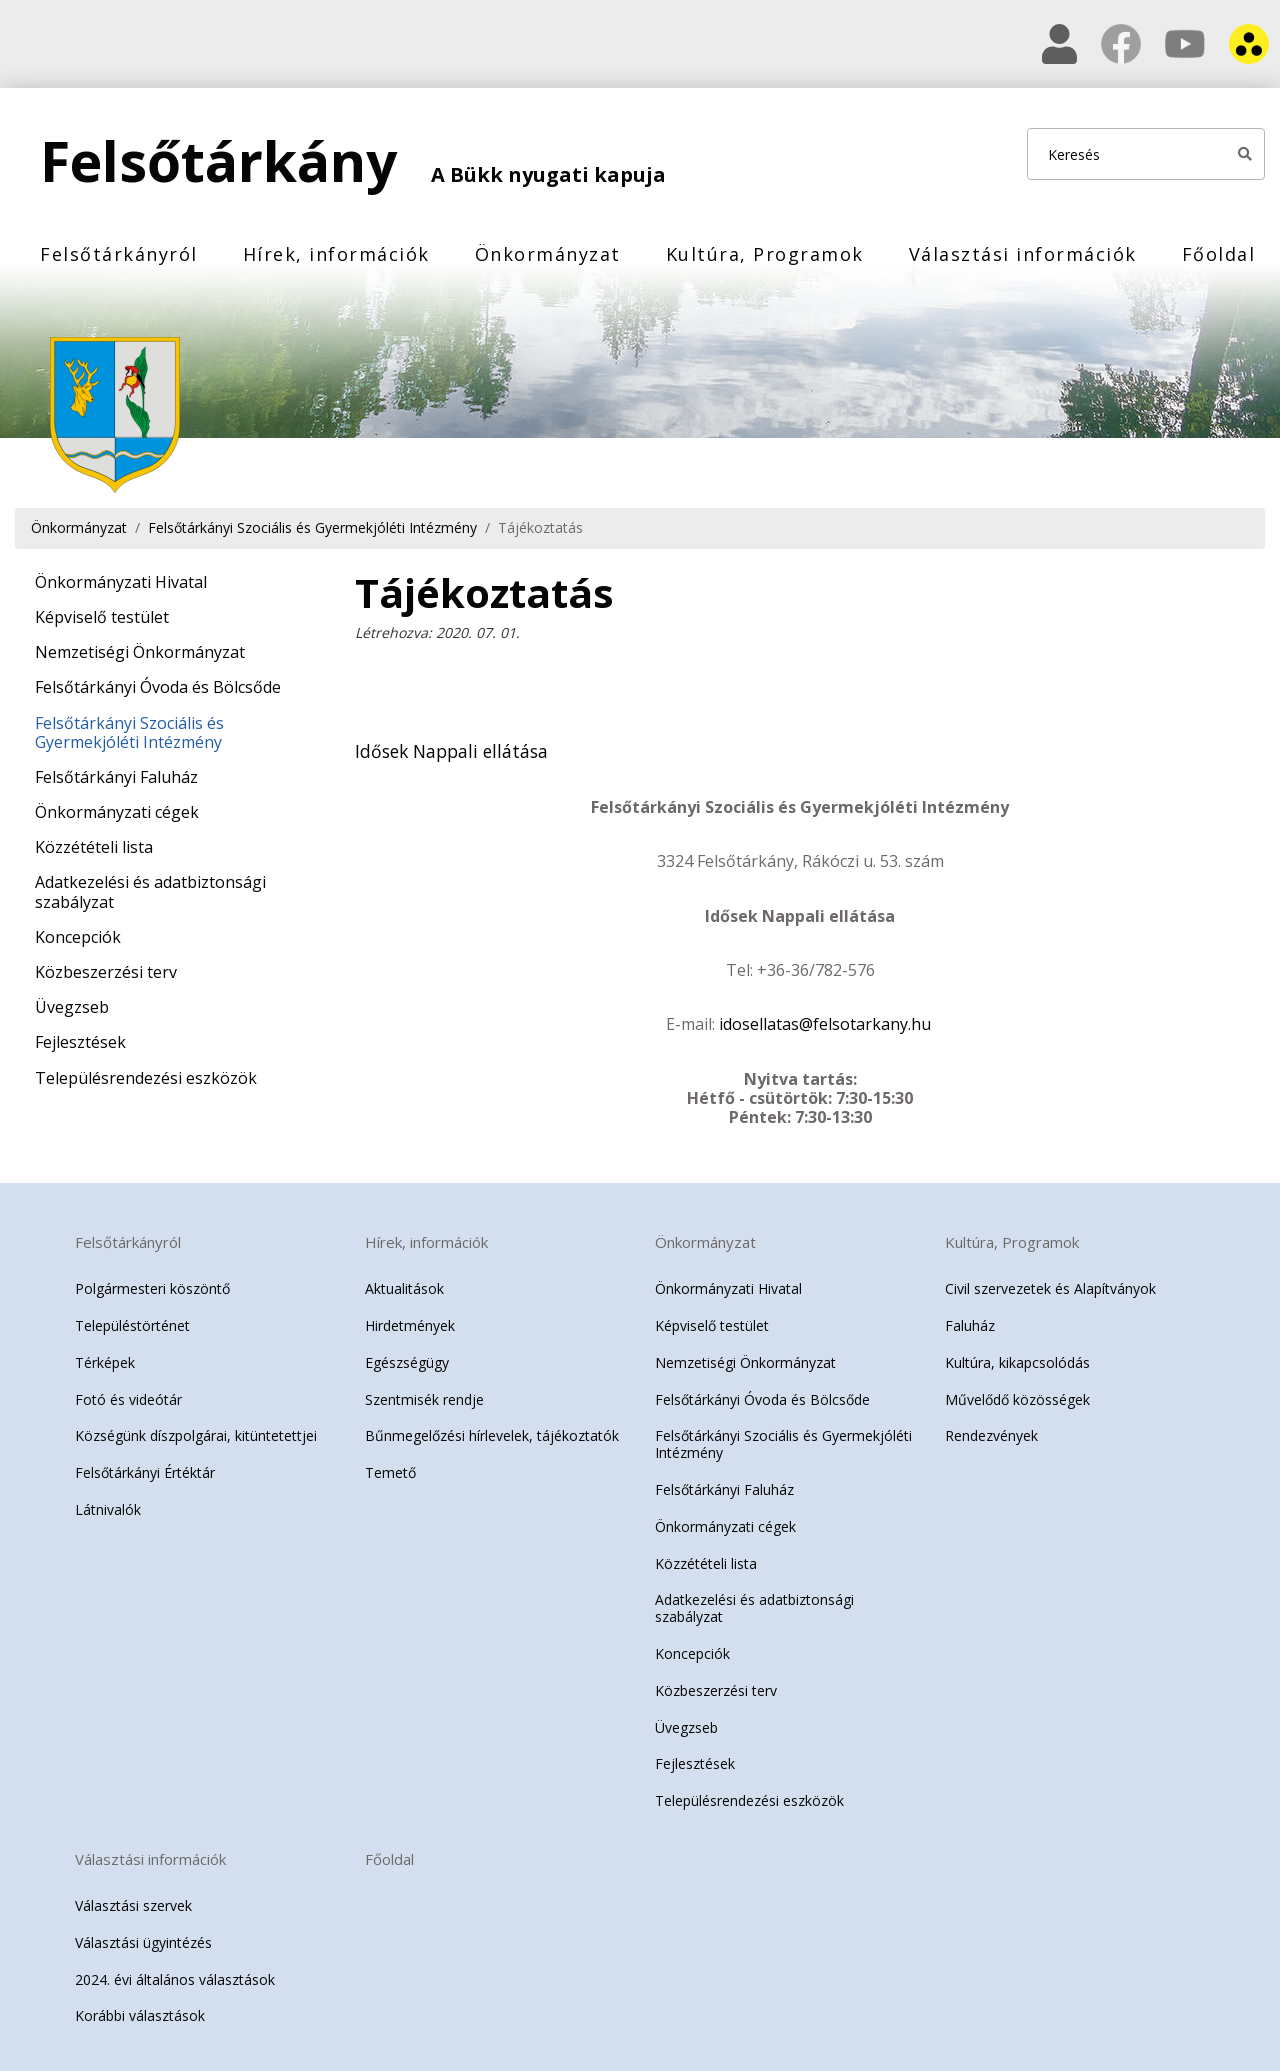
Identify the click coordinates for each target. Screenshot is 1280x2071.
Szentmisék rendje (424, 1394)
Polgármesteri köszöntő (152, 1284)
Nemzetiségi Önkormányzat (140, 652)
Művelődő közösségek (1017, 1394)
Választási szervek (133, 1901)
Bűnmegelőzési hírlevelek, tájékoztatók (492, 1431)
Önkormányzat (548, 254)
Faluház (970, 1321)
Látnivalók (108, 1505)
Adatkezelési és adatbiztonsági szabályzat (150, 891)
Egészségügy (407, 1357)
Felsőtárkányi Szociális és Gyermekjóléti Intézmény (312, 527)
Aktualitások (404, 1284)
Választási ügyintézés (143, 1937)
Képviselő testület (102, 617)
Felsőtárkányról (119, 254)
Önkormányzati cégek (117, 812)
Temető (390, 1468)
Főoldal (1219, 254)
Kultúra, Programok (765, 254)
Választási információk (1023, 254)
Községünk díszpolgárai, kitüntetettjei (196, 1431)
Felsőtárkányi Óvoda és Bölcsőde (158, 687)
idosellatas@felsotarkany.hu (825, 1020)
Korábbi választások (140, 2011)
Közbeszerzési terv (106, 972)
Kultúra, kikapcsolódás (1017, 1357)
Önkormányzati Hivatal (121, 582)
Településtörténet (132, 1321)
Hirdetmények (410, 1321)
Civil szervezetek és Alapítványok (1050, 1284)
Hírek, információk (336, 254)
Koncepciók (78, 937)
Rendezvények (991, 1431)
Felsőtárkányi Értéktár (145, 1468)
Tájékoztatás (540, 527)
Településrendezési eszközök (146, 1078)
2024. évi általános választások (175, 1974)
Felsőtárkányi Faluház (116, 777)
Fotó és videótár (128, 1394)
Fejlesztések (80, 1042)
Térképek (105, 1357)
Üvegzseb (72, 1007)
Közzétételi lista (94, 847)
